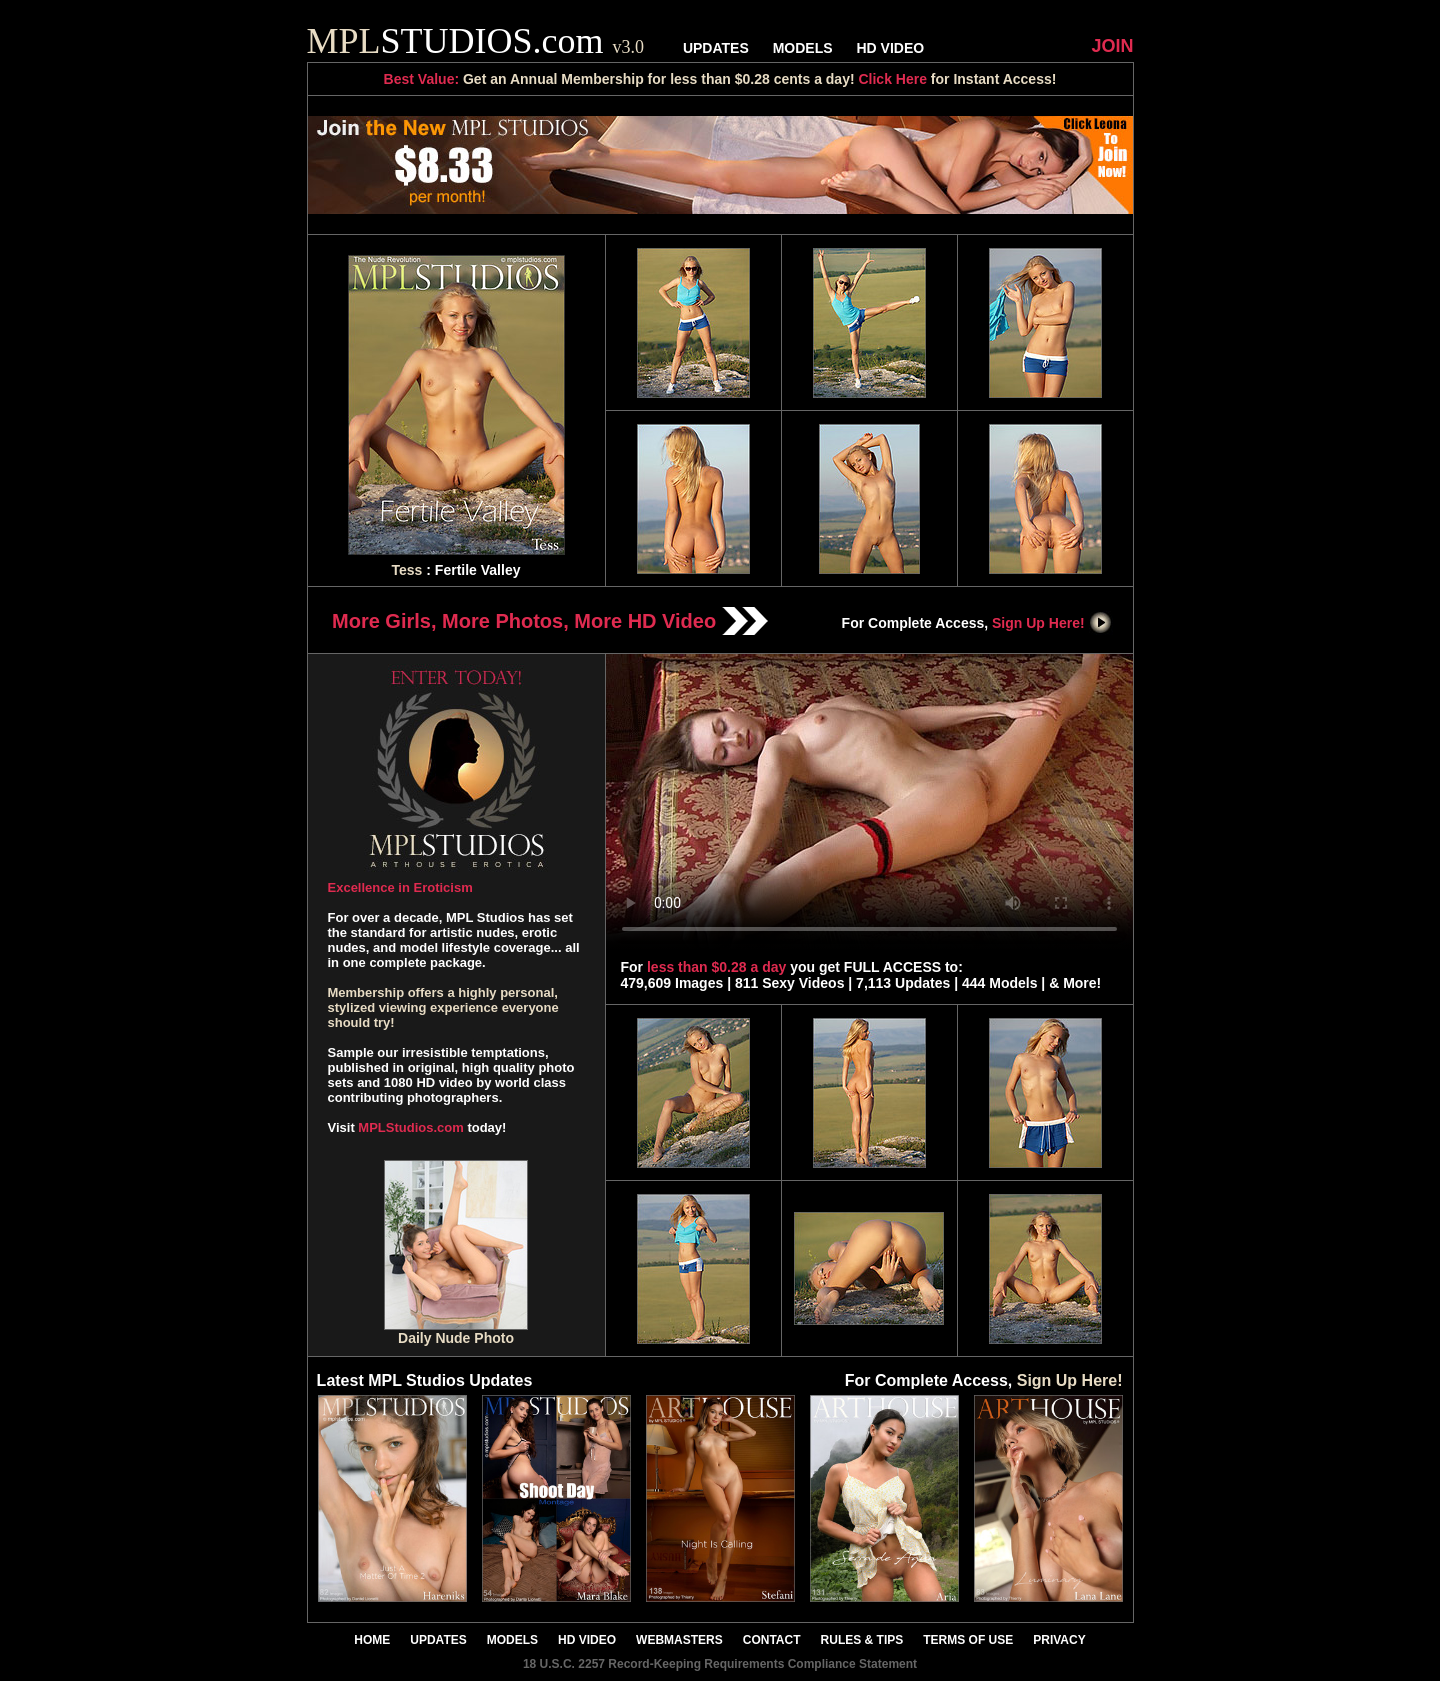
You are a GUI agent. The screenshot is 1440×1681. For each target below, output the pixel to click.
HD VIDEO (890, 48)
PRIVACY (1059, 1640)
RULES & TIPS (862, 1640)
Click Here (892, 79)
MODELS (803, 48)
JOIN (1112, 46)
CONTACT (772, 1640)
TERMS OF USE (968, 1640)
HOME (372, 1640)
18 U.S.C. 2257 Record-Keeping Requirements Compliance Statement (720, 1664)
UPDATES (716, 48)
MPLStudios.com (410, 1127)
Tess (407, 570)
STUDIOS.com (476, 41)
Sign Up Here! (1052, 623)
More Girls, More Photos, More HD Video (550, 621)
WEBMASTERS (679, 1640)
